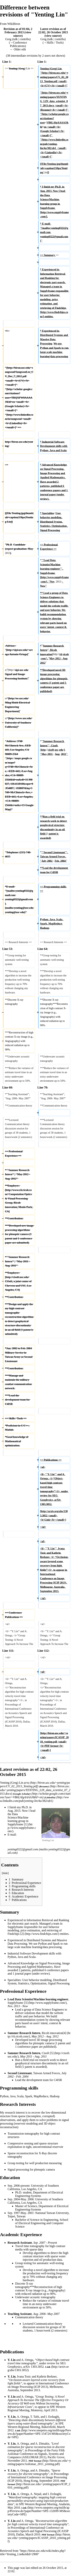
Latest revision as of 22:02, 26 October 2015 (53, 30)
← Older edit (18, 49)
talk (15, 39)
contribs (25, 39)
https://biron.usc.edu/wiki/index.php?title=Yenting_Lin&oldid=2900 (33, 2552)
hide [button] (5, 1873)
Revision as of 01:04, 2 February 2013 (18, 30)
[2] (22, 1933)
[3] (26, 2002)
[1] (26, 1824)
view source (53, 35)
